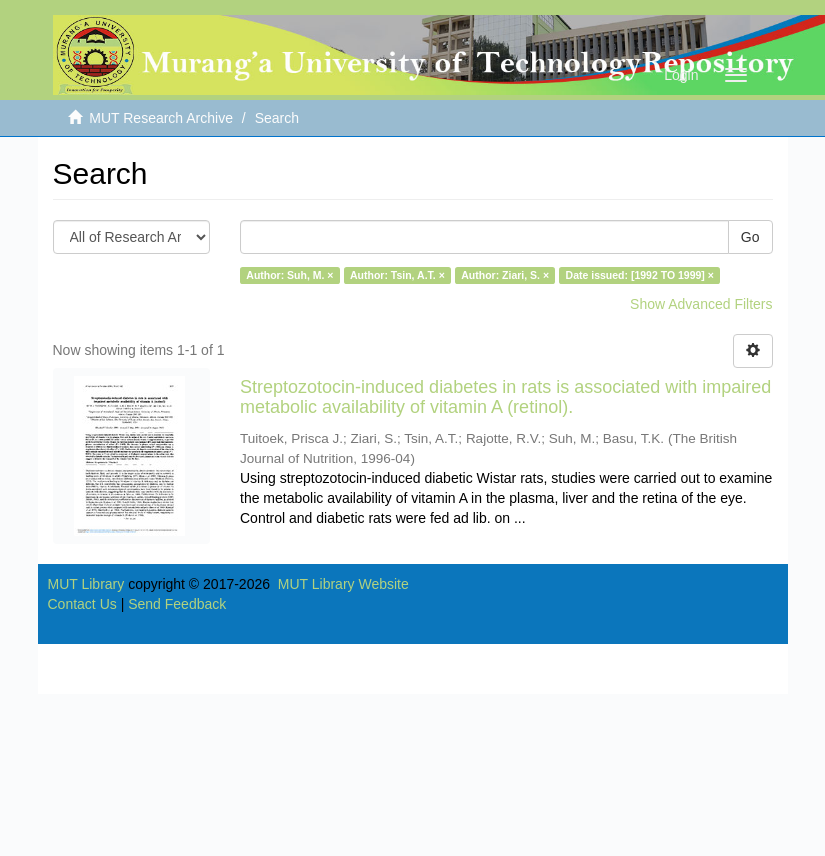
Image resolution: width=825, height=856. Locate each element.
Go (750, 237)
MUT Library (86, 584)
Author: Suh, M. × (289, 275)
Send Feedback (177, 604)
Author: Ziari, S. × (505, 275)
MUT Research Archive (161, 118)
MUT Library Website (343, 584)
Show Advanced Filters (701, 304)
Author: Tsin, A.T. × (397, 275)
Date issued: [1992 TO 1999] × (640, 275)
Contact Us (82, 604)
